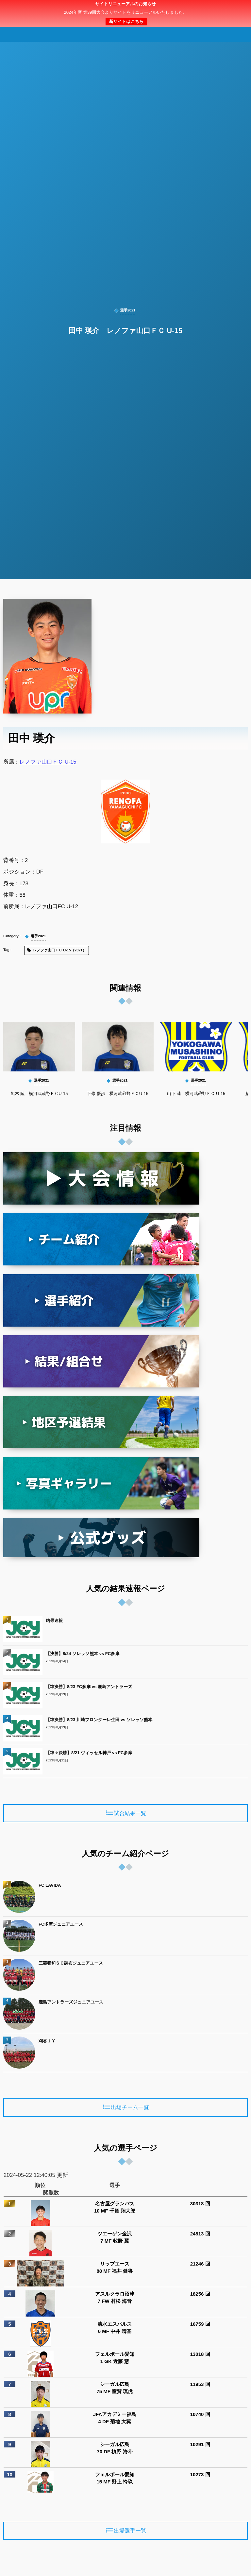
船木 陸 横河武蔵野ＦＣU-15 (39, 1093)
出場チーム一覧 (130, 2108)
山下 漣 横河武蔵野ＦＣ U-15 (196, 1093)
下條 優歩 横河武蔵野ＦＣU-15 (117, 1093)
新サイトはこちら (126, 21)
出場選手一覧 (130, 2531)
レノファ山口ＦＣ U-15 (48, 762)
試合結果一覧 (130, 1813)
